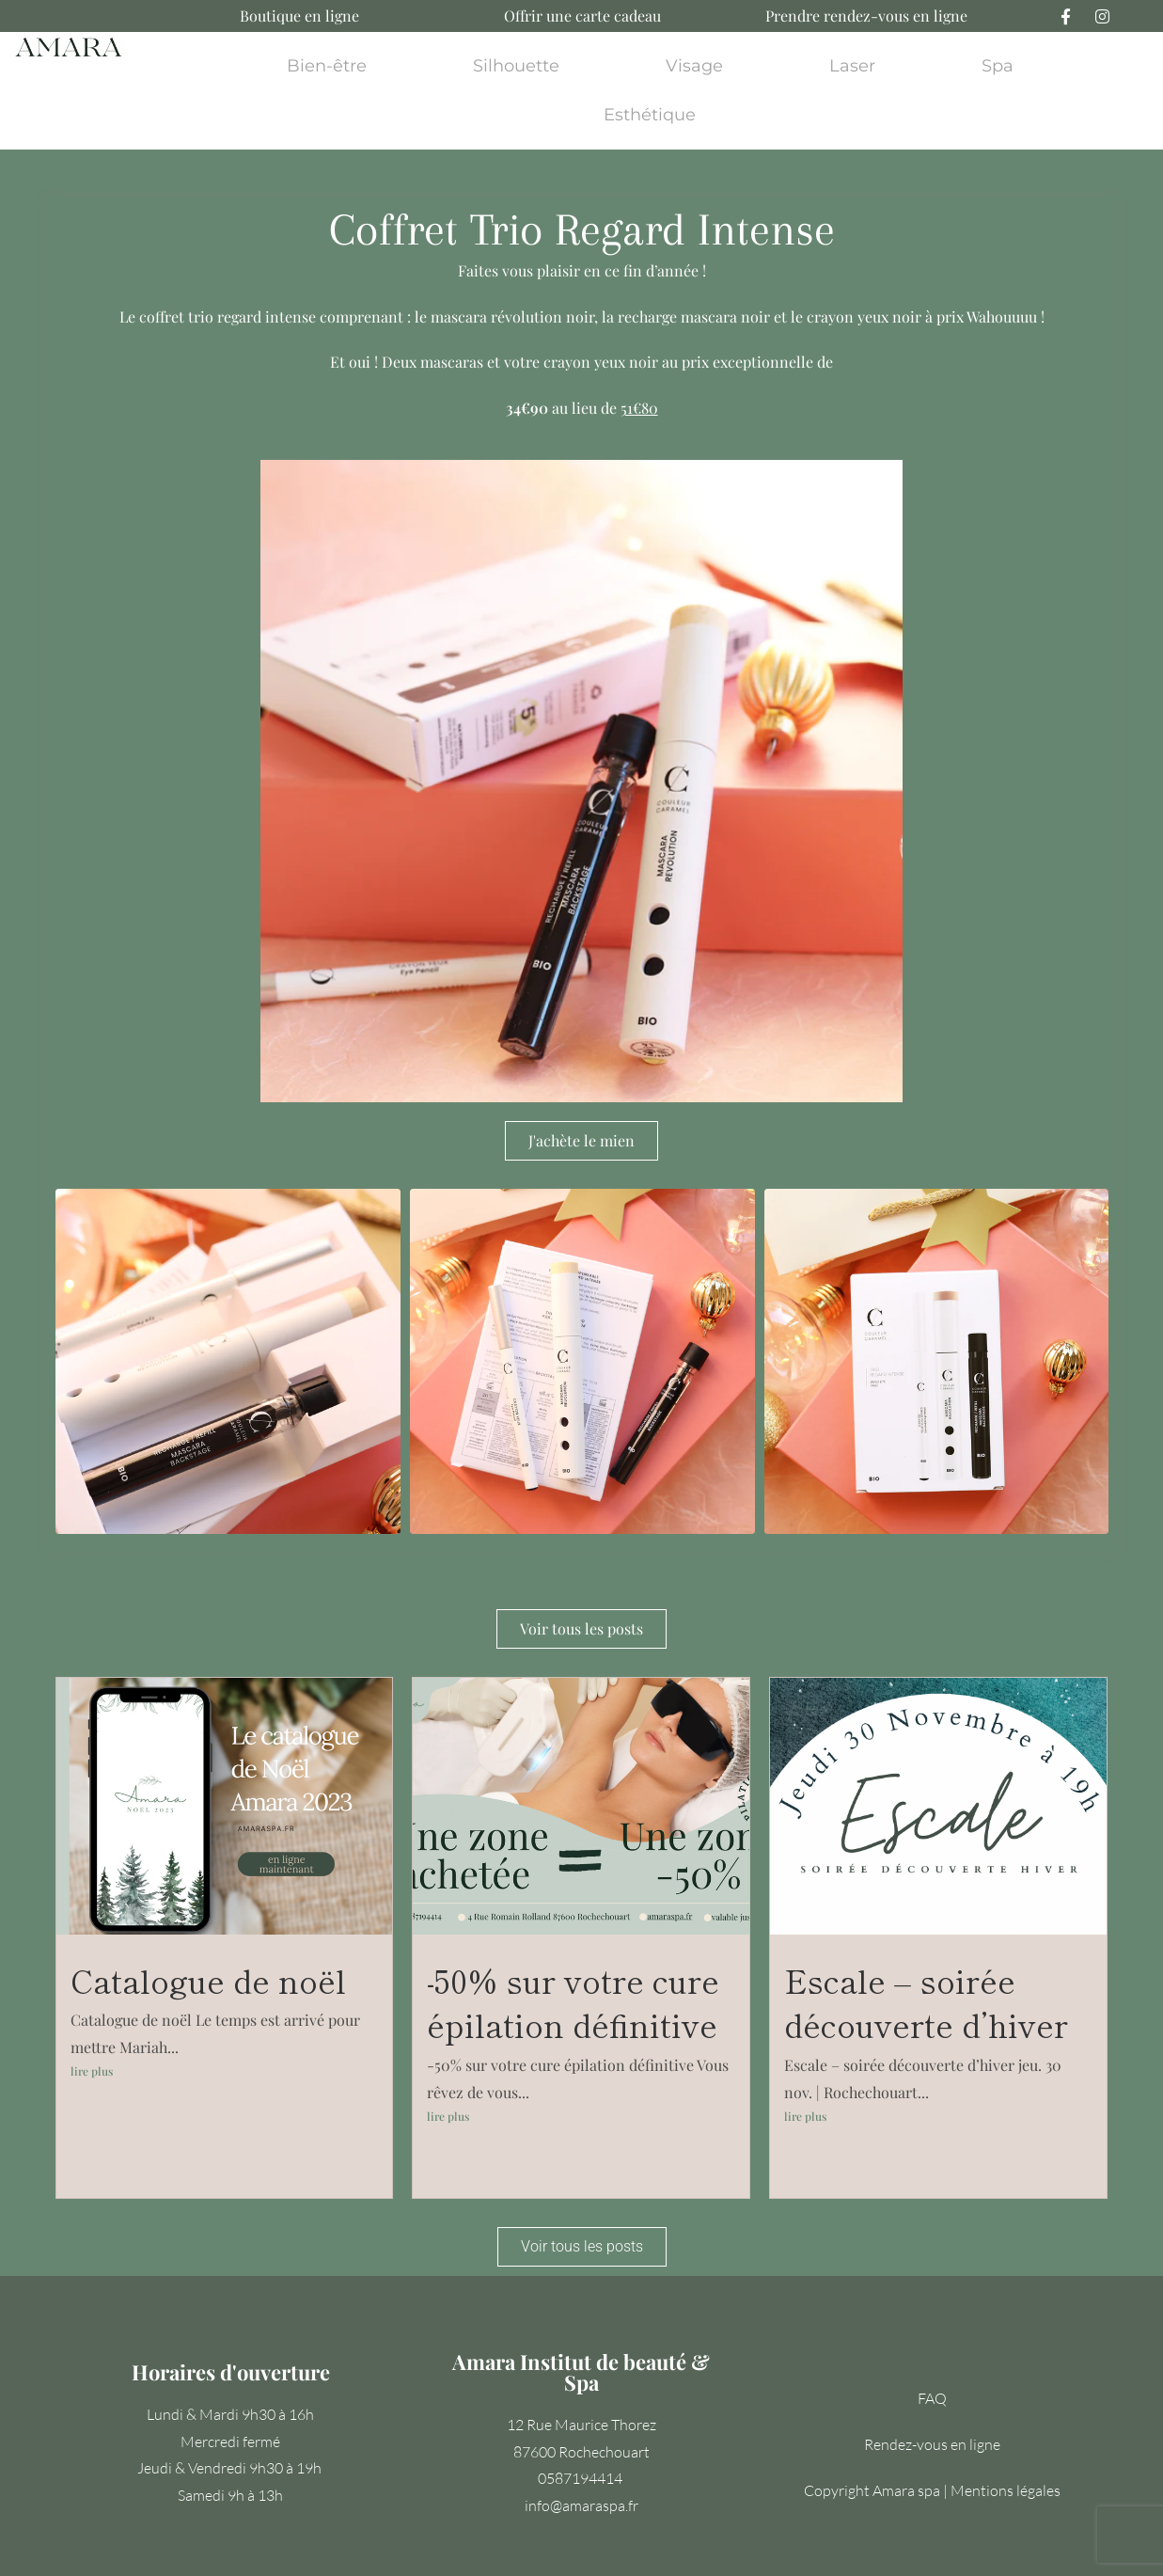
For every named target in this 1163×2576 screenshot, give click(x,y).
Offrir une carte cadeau (582, 15)
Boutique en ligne (299, 15)
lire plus (92, 2070)
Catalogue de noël (208, 1980)
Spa (998, 65)
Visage (694, 65)
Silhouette (516, 65)
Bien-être (327, 65)
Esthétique (650, 114)
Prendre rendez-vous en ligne (866, 15)
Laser (852, 65)
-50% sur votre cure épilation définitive (573, 2002)
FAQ (932, 2398)
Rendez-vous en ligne (932, 2444)
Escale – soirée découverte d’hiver (926, 2002)
